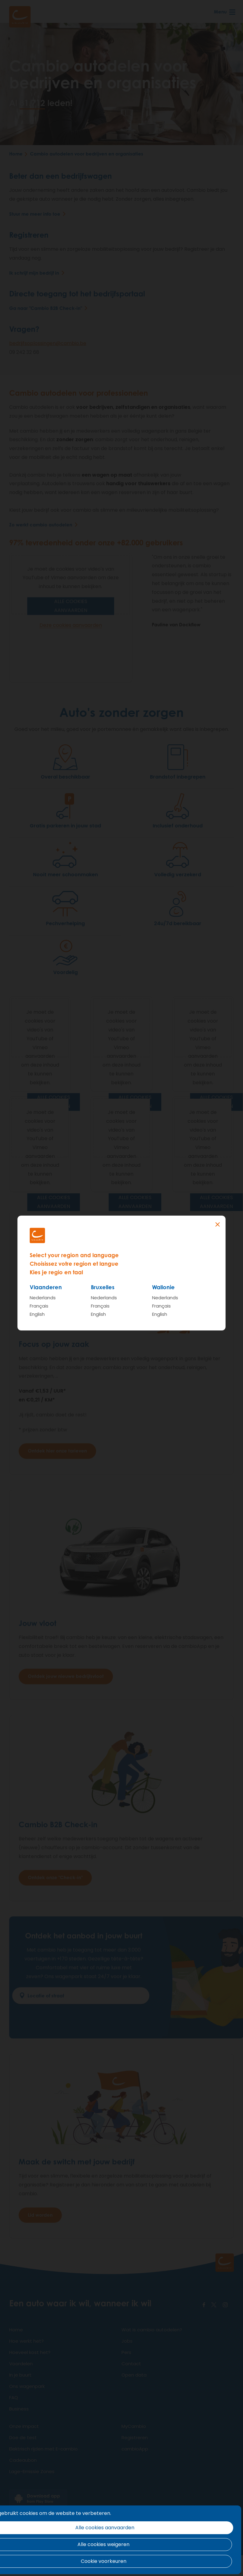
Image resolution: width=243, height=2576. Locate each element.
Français (39, 1306)
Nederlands (43, 1297)
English (37, 1314)
